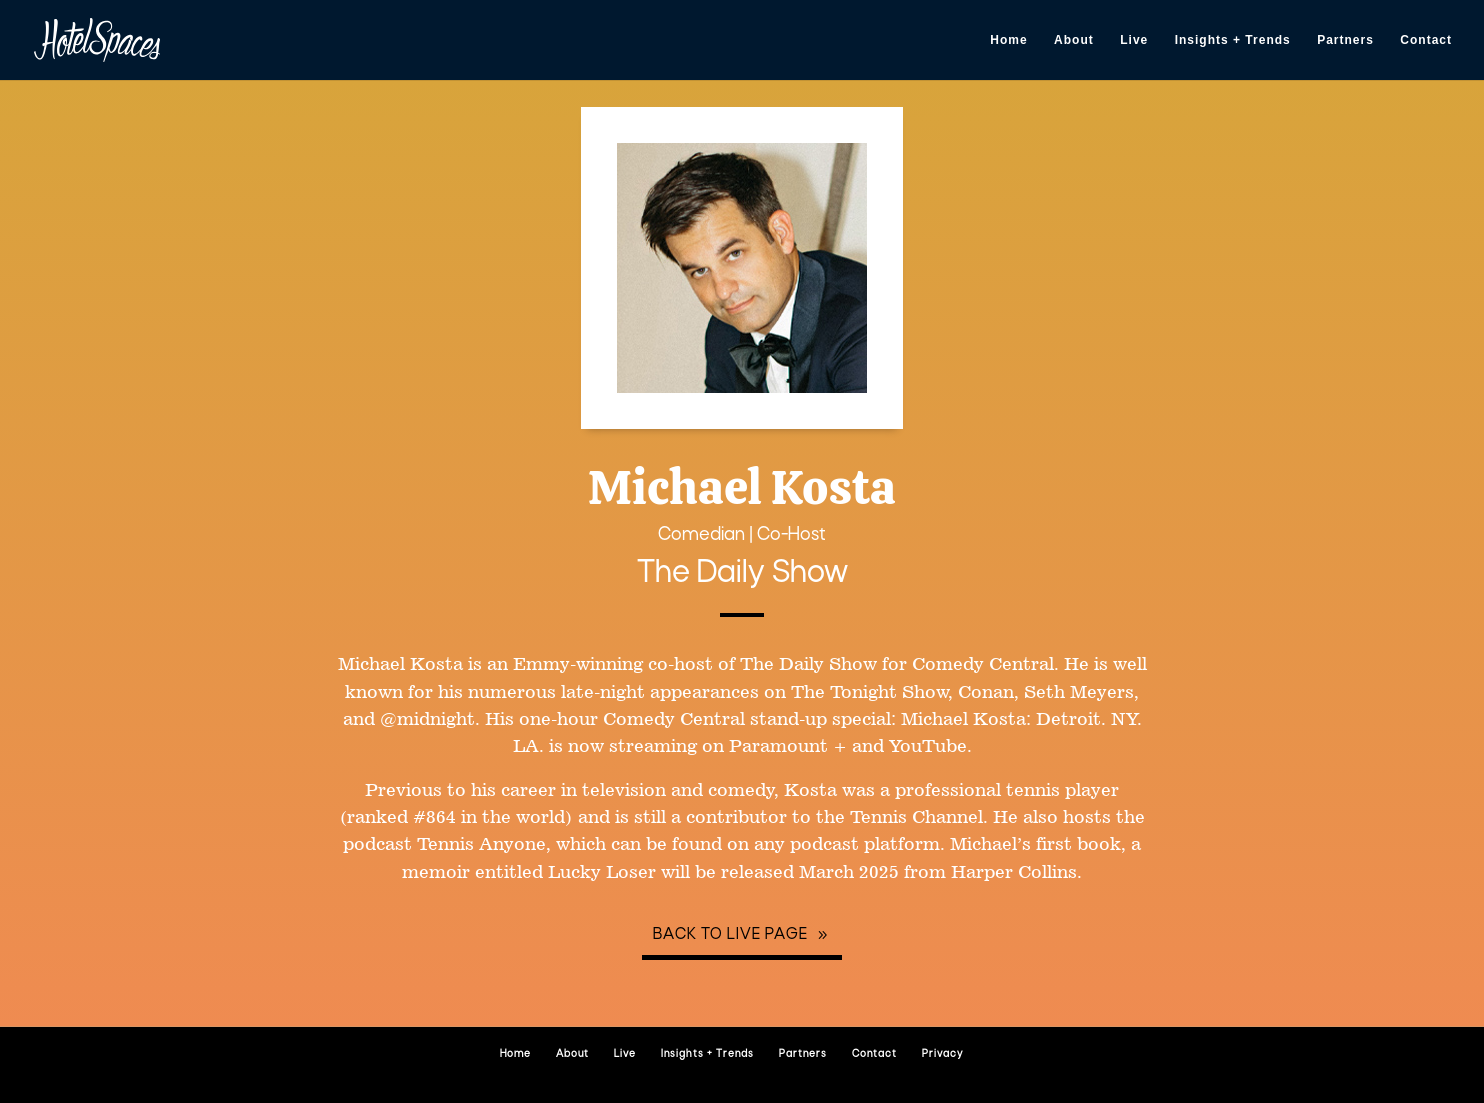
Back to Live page (730, 935)
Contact (1426, 40)
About (1074, 40)
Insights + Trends (1233, 40)
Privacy (942, 1054)
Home (1008, 40)
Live (1134, 40)
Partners (1345, 40)
